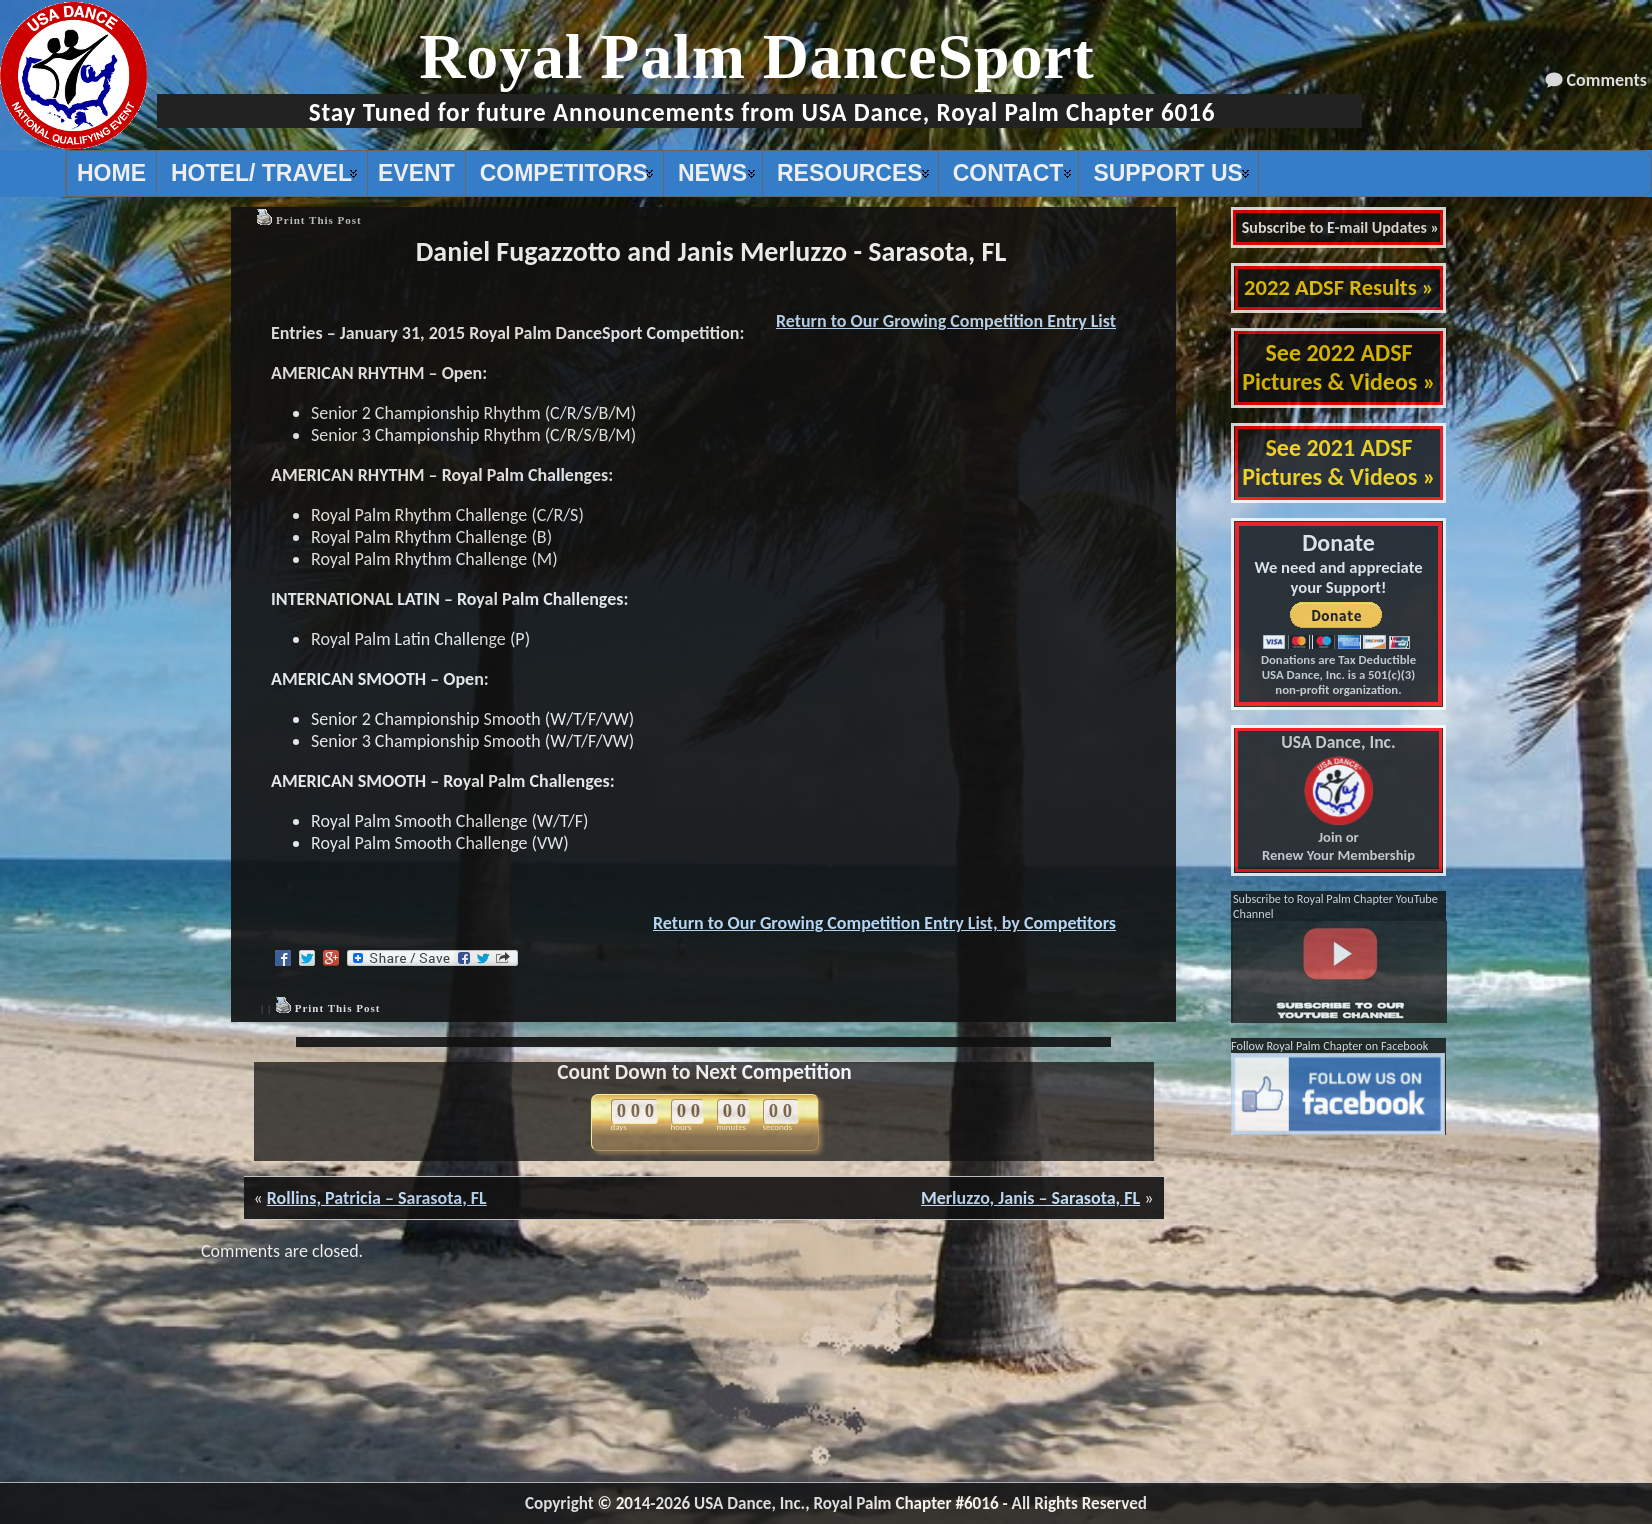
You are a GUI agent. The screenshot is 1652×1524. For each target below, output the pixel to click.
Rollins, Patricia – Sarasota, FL (377, 1198)
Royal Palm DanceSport (757, 56)
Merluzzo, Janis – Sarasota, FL (1030, 1198)
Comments (1607, 80)
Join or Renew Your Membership (1338, 799)
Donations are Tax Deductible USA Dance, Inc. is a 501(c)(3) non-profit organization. (1338, 674)
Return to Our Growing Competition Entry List (946, 321)
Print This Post (319, 220)
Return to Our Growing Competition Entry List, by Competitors (884, 923)
